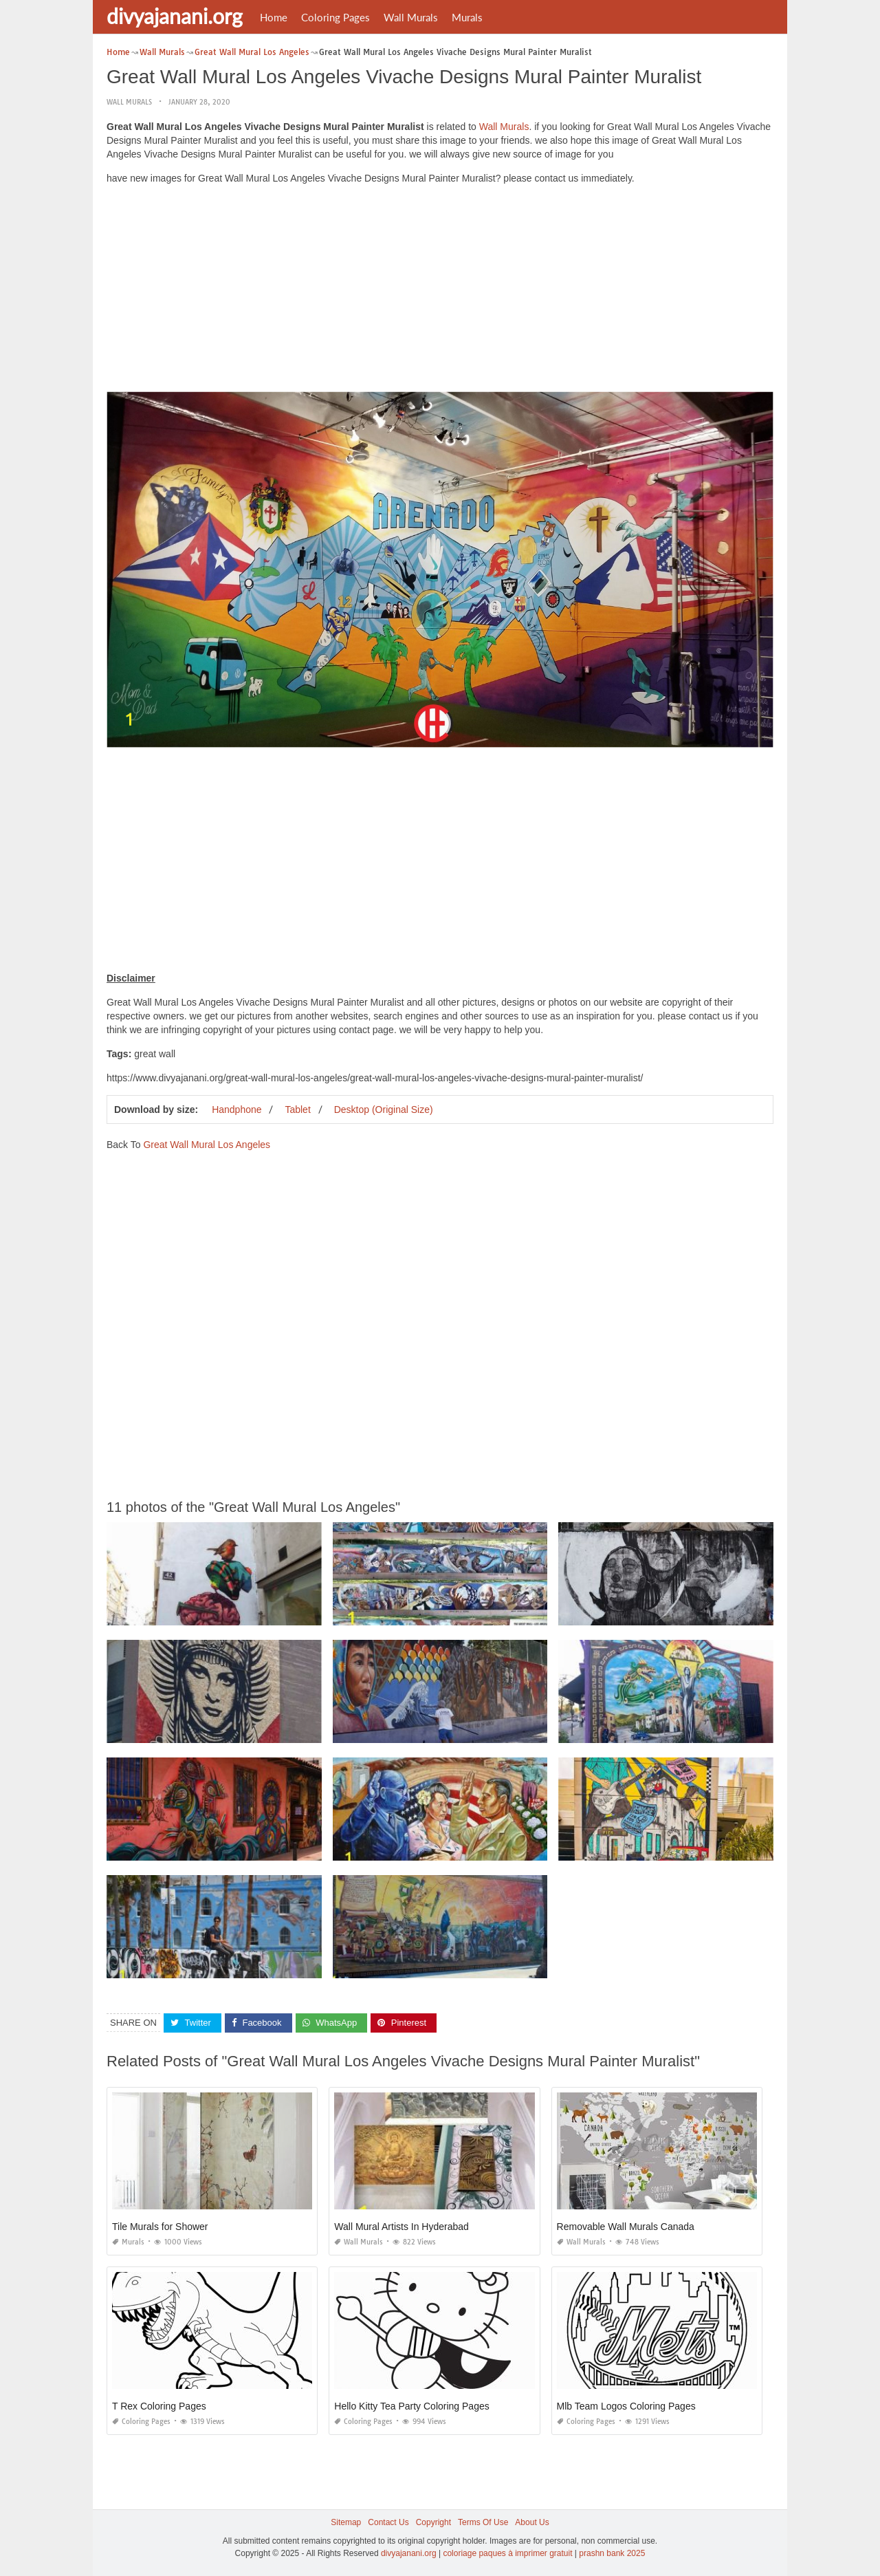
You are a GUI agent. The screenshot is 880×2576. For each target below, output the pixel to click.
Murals (467, 17)
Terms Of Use (483, 2522)
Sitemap (346, 2522)
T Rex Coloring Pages (159, 2406)
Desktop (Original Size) (383, 1108)
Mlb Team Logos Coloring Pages (626, 2406)
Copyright (433, 2522)
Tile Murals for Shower (160, 2226)
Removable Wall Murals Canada (625, 2226)
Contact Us (388, 2522)
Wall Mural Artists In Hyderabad (401, 2226)
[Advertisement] (440, 291)
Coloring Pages (335, 17)
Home (273, 17)
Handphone (236, 1108)
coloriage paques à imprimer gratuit (507, 2552)
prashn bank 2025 (612, 2552)
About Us (532, 2522)
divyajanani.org (175, 15)
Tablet (297, 1108)
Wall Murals (411, 17)
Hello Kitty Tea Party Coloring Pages (411, 2406)
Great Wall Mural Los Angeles (206, 1143)
